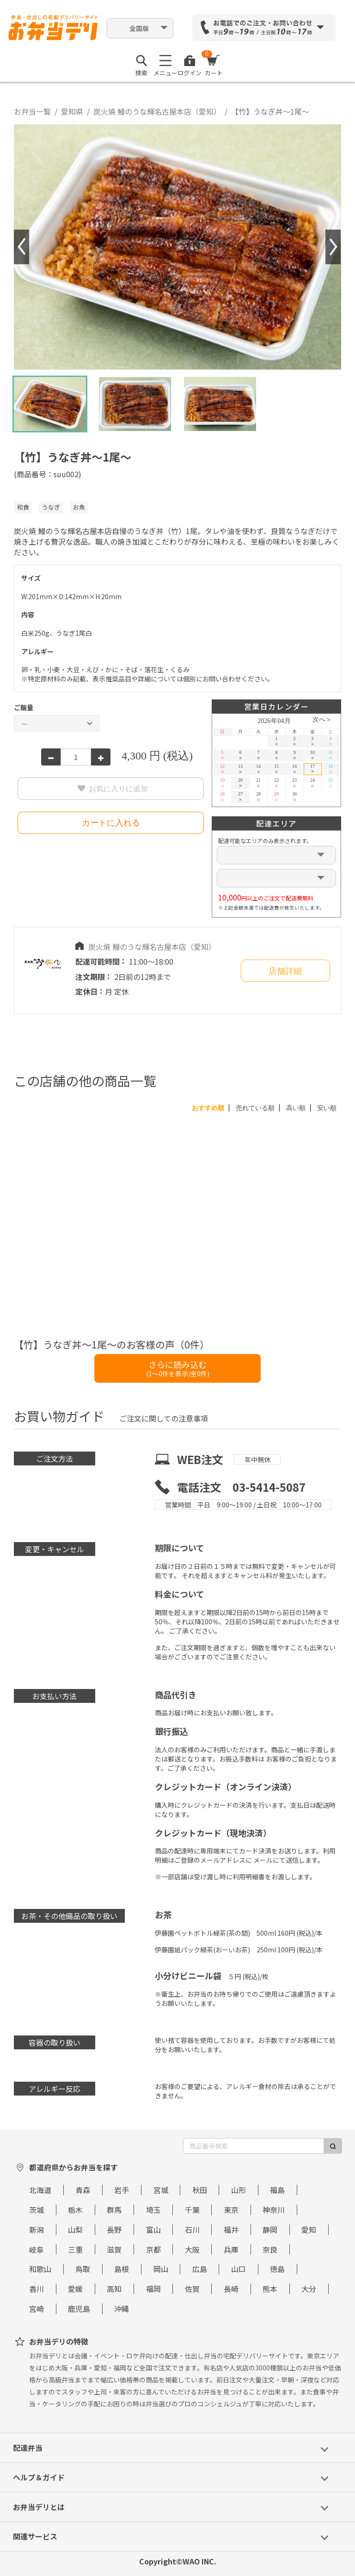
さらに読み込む (177, 1368)
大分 (308, 2288)
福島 (277, 2189)
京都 (153, 2249)
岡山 (160, 2268)
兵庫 (231, 2249)
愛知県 (72, 111)
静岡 (270, 2229)
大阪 (192, 2249)
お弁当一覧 (32, 111)
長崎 (231, 2288)
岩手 (121, 2189)
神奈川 (274, 2209)
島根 (121, 2268)
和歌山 (40, 2268)
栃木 (75, 2209)
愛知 (308, 2229)
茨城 (36, 2209)
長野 (114, 2229)
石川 (192, 2229)
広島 (199, 2268)
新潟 (36, 2229)
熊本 (270, 2288)
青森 (82, 2189)
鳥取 (82, 2268)
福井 (231, 2229)
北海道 (40, 2189)
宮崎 (36, 2308)
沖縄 (121, 2308)
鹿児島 (79, 2308)
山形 (238, 2189)
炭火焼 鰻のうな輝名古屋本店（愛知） (157, 111)
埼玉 (153, 2209)
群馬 (114, 2209)
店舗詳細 (285, 971)
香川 (36, 2288)
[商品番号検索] (253, 2146)
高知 (114, 2288)
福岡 (153, 2288)
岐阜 (36, 2249)
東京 (231, 2209)
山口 (238, 2268)
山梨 (75, 2229)
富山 (153, 2229)
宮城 (160, 2189)
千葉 (192, 2209)
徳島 (277, 2268)
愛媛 (75, 2288)
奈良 (270, 2249)
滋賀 (114, 2249)
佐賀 (192, 2288)
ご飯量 (23, 707)
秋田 (199, 2189)
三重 (75, 2249)
